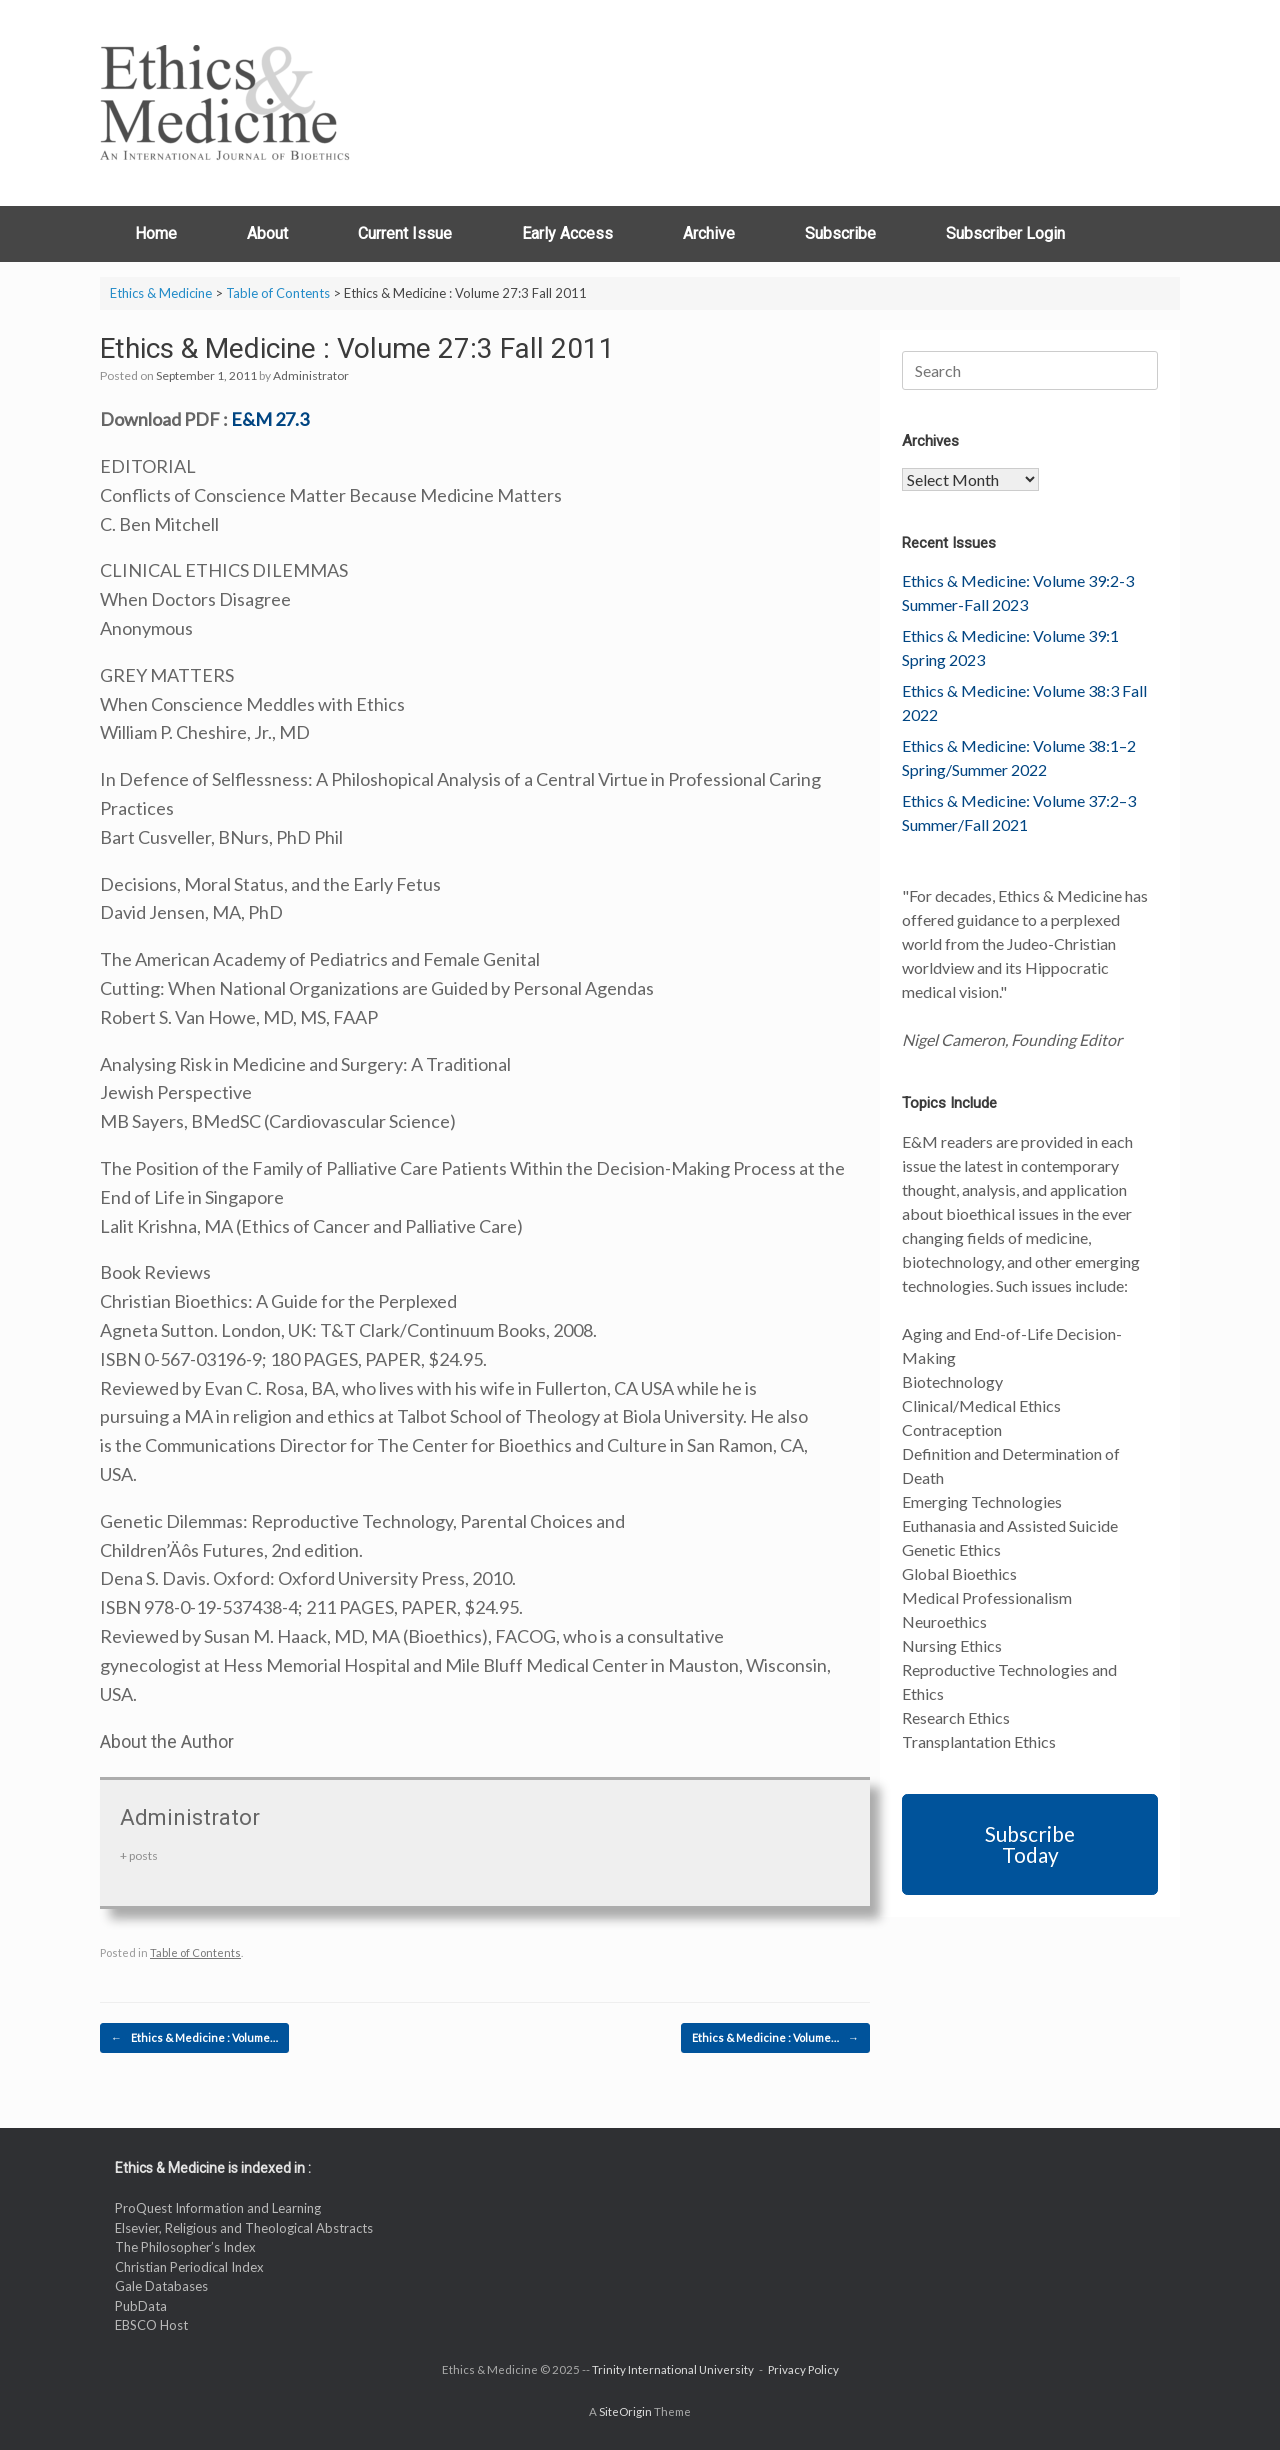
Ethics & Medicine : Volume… (194, 2038)
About (267, 233)
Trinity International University (673, 2369)
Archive (709, 233)
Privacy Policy (803, 2369)
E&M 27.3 (270, 419)
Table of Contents (195, 1952)
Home (156, 233)
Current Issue (405, 233)
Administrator (311, 375)
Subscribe (840, 233)
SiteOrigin (625, 2411)
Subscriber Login (1005, 233)
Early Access (567, 233)
